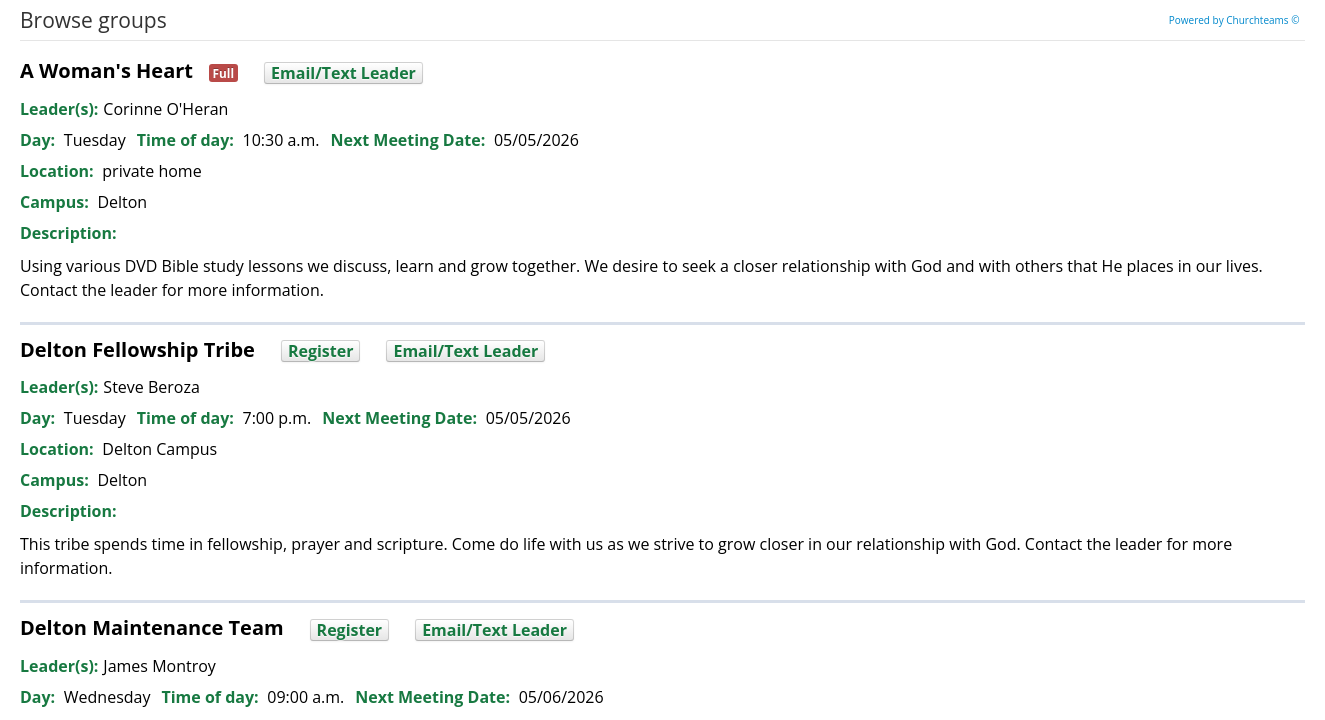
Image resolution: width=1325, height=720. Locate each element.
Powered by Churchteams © (1234, 20)
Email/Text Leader (343, 73)
